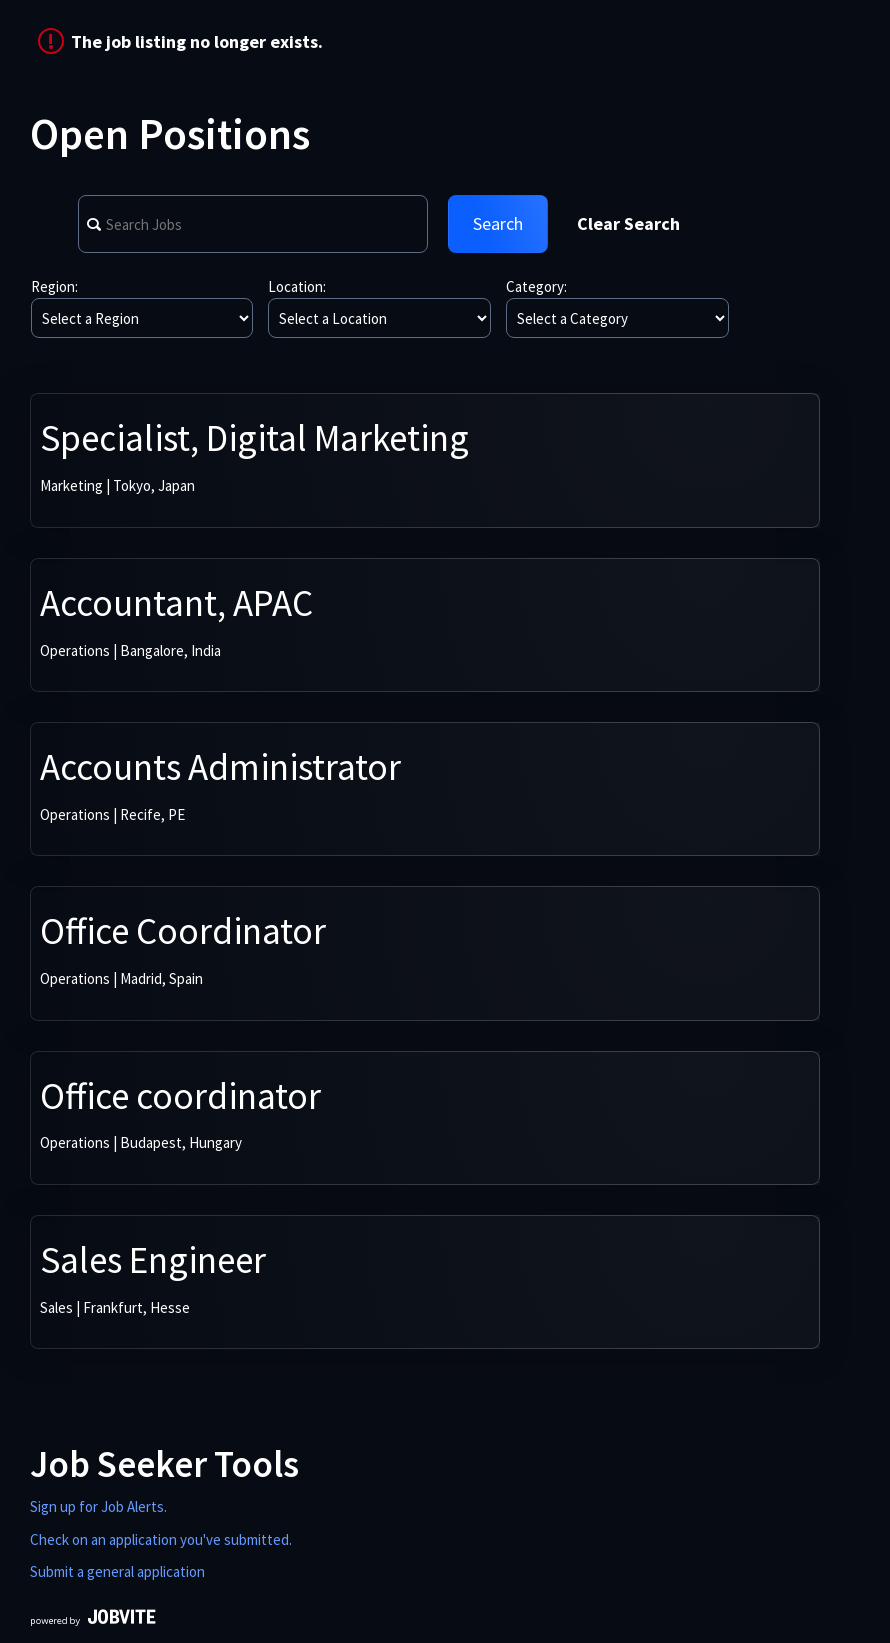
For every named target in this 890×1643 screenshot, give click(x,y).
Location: (297, 286)
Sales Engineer (153, 1260)
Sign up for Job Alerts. (98, 1506)
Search (498, 223)
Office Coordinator (183, 931)
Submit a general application (117, 1571)
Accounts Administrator (220, 767)
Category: (536, 286)
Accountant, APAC (176, 603)
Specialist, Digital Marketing (254, 438)
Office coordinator (180, 1096)
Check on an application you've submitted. (161, 1539)
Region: (54, 286)
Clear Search (628, 223)
